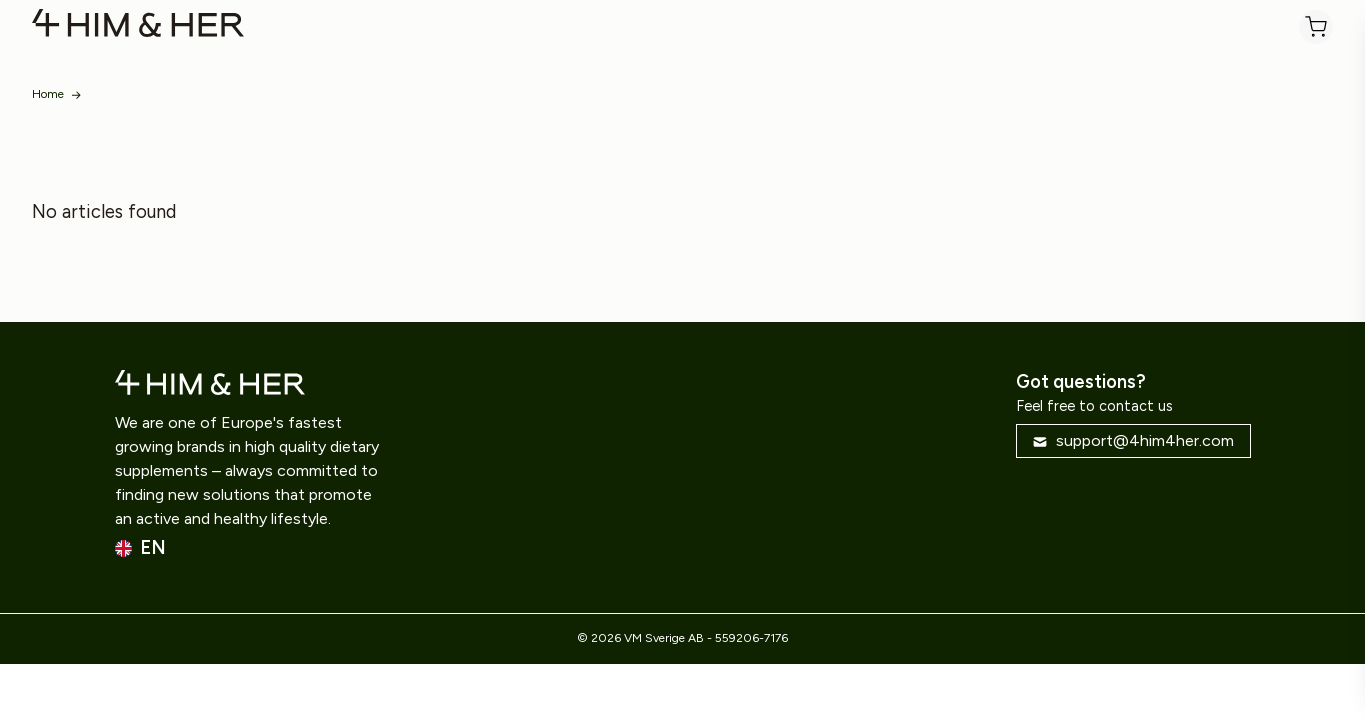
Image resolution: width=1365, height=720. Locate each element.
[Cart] (1316, 27)
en (140, 548)
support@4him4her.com (1133, 440)
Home (48, 94)
